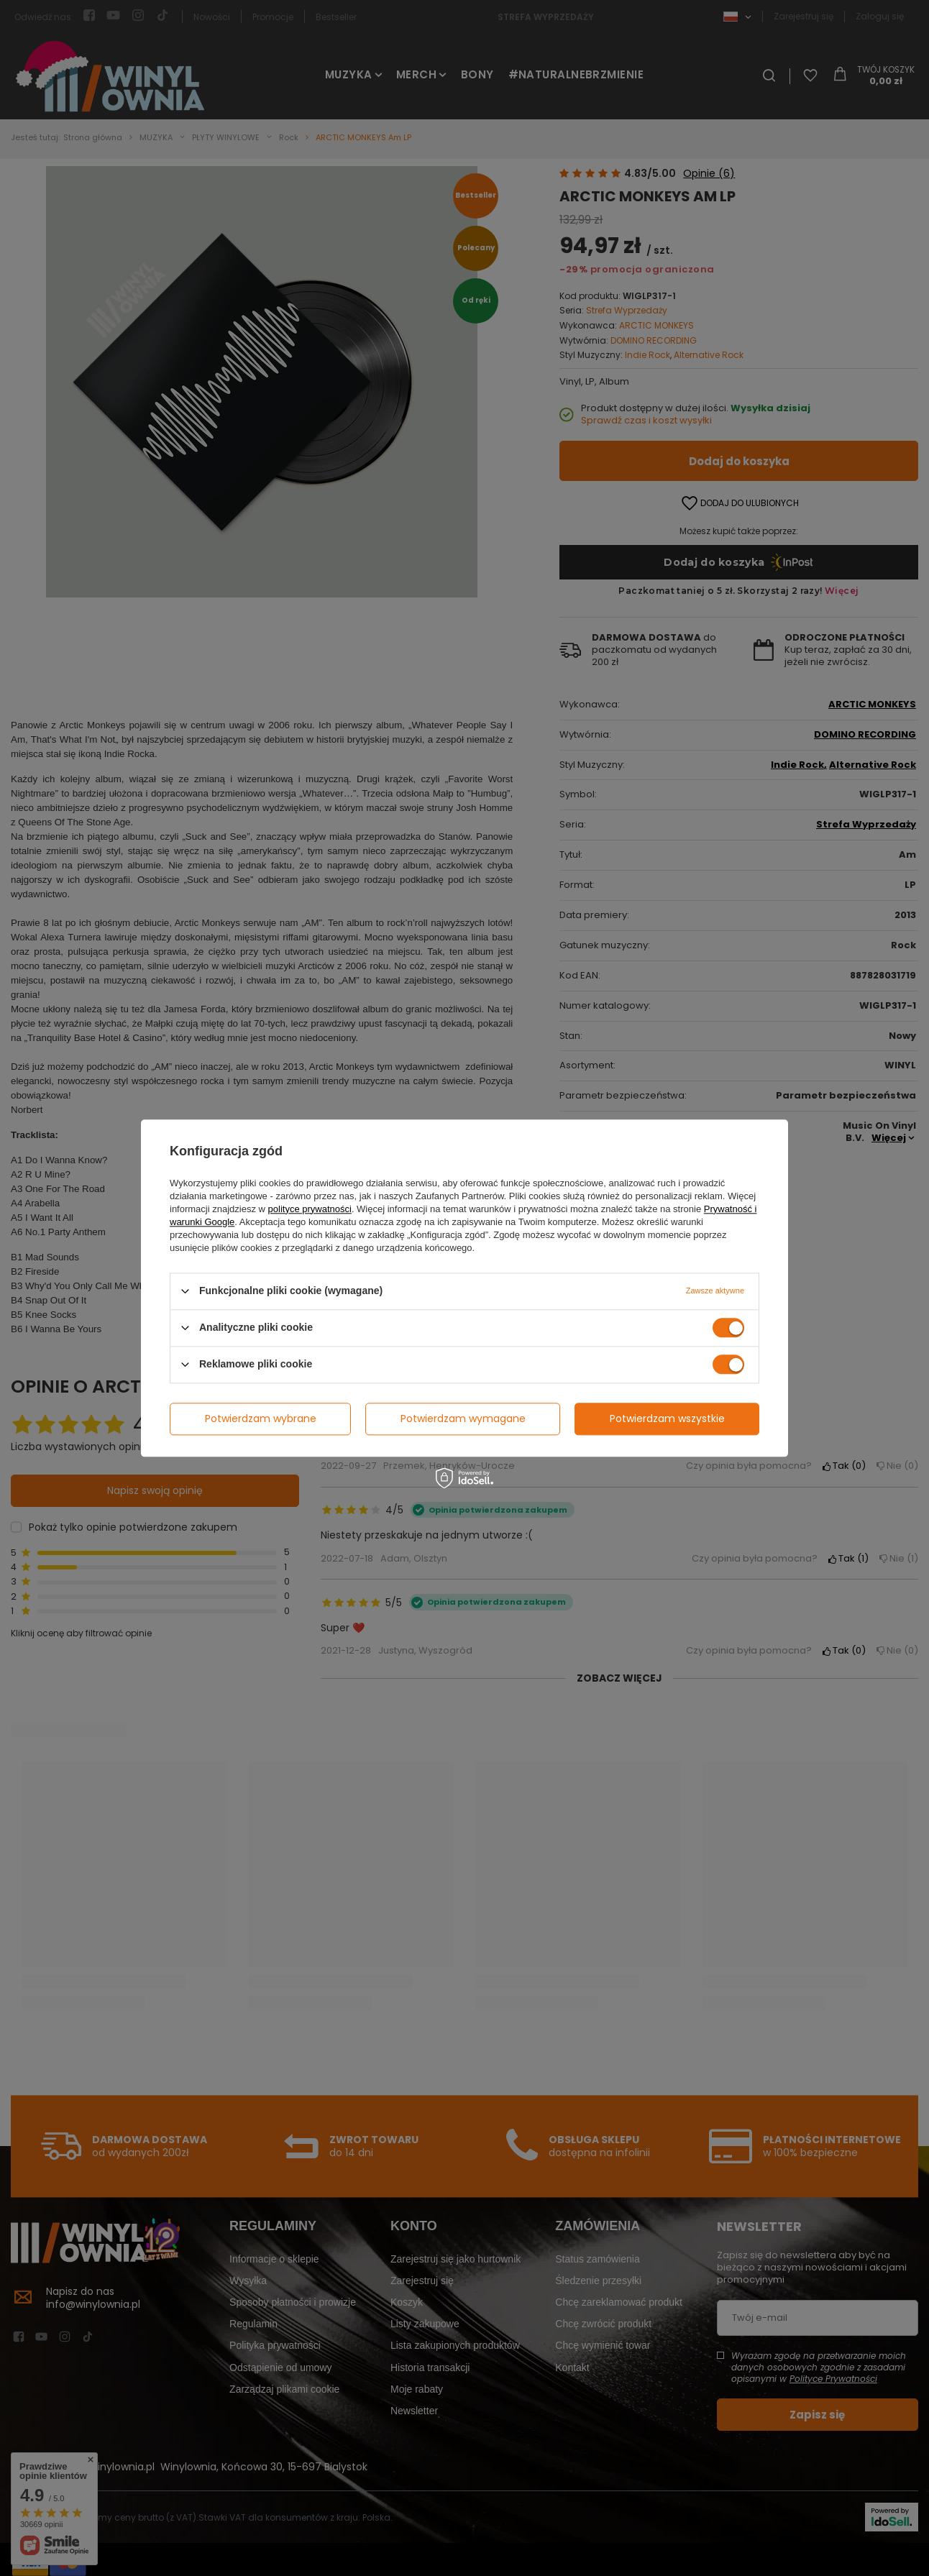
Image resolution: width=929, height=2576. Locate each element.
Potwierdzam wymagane (463, 1418)
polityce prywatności (310, 1209)
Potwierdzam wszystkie (667, 1418)
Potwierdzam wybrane (260, 1418)
